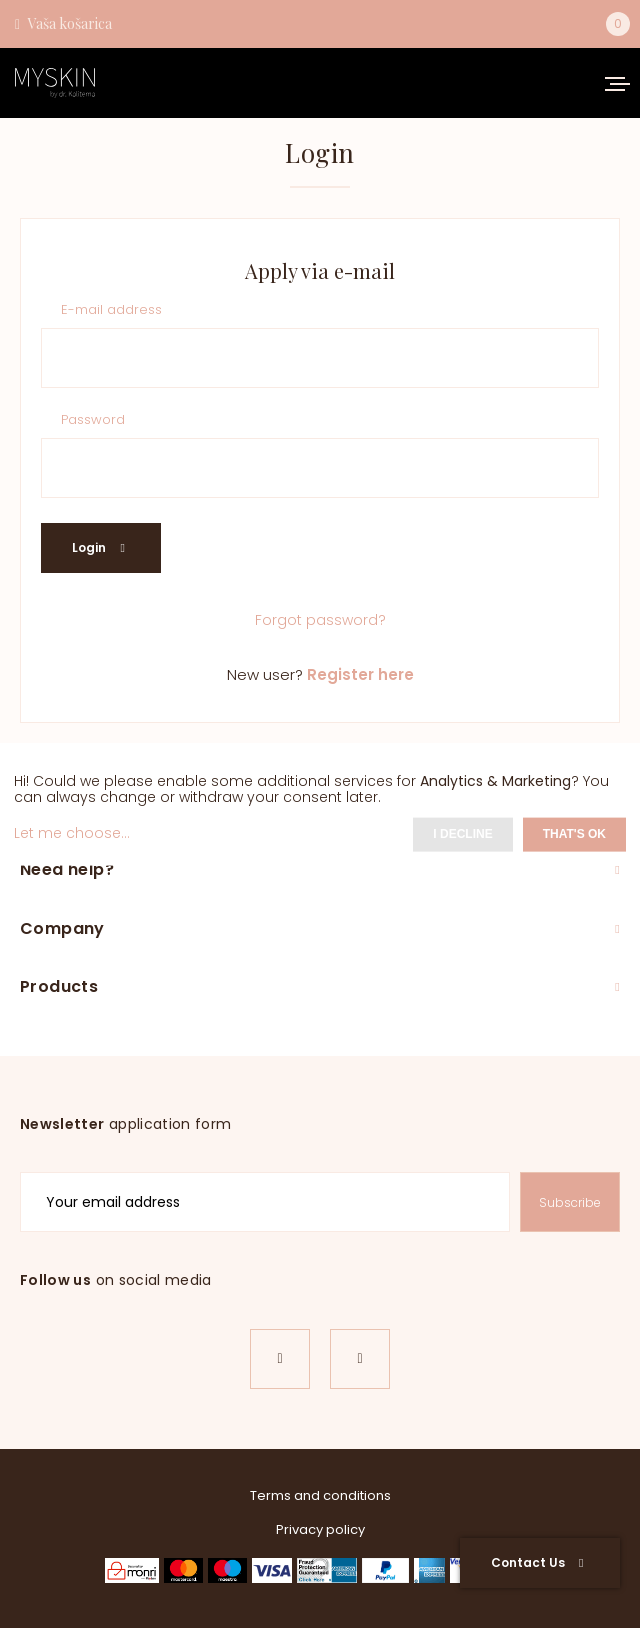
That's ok (574, 834)
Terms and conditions (320, 1495)
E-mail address (111, 310)
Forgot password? (320, 620)
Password (93, 420)
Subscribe (570, 1202)
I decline (462, 834)
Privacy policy (320, 1529)
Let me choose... (72, 833)
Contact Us (537, 1562)
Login (98, 547)
